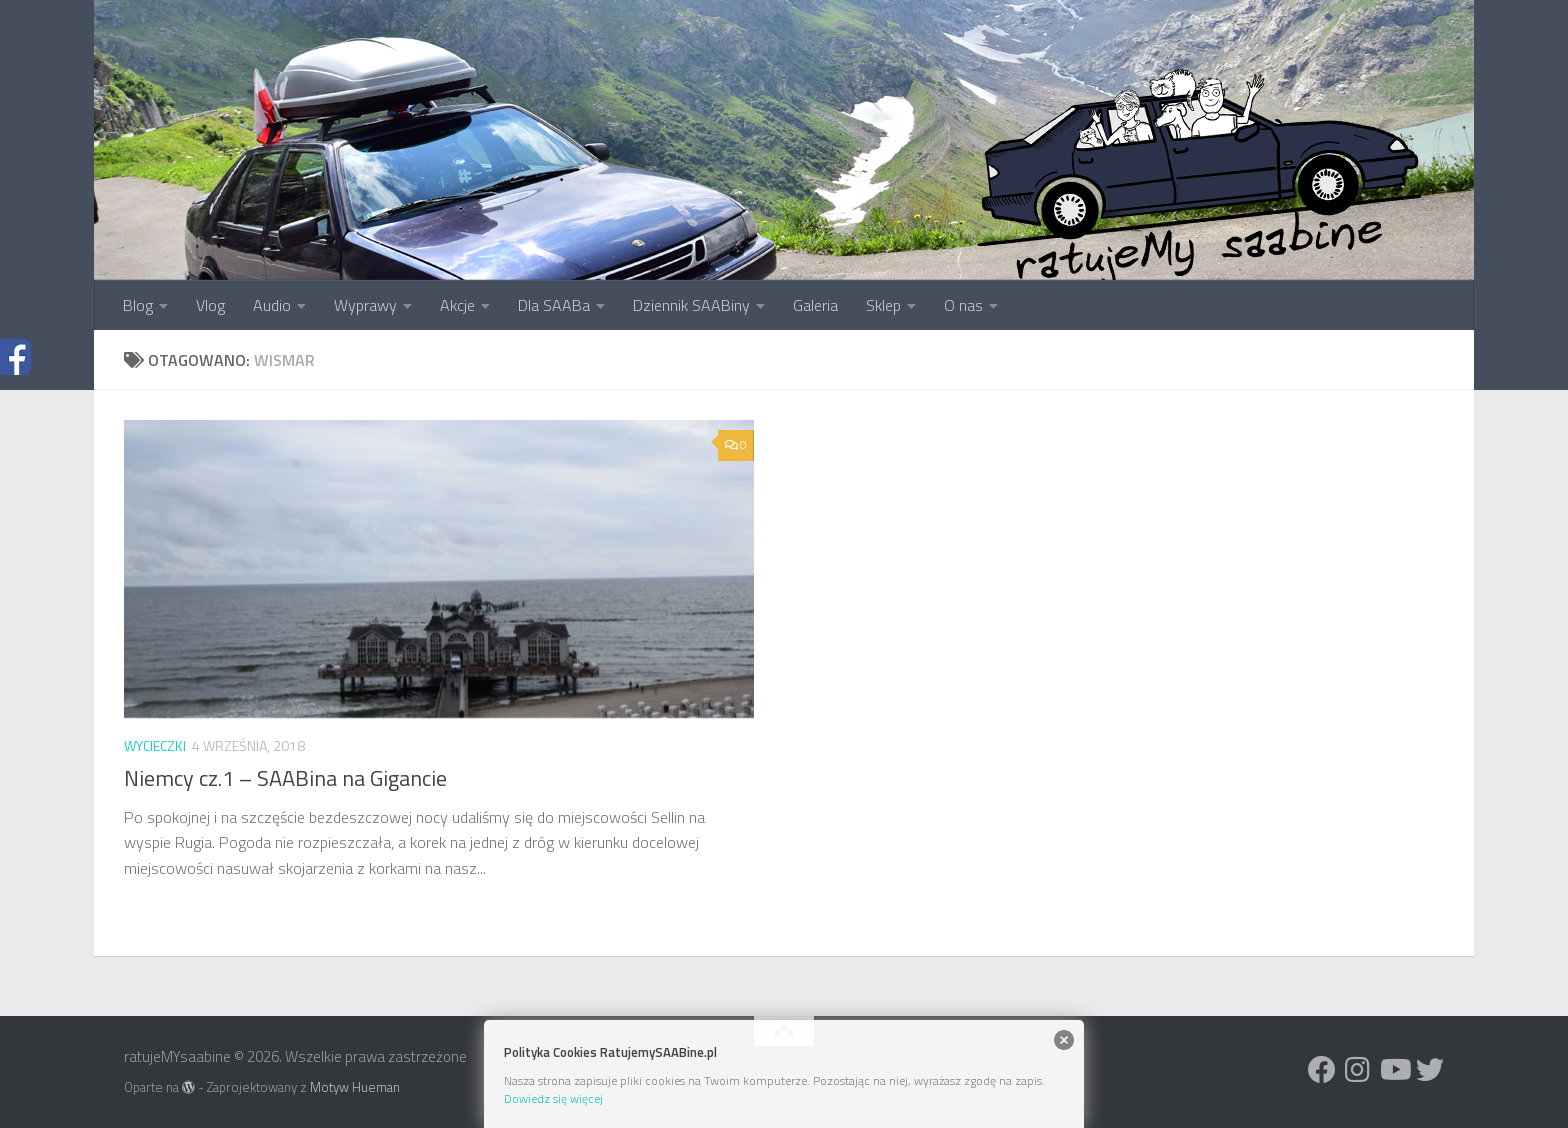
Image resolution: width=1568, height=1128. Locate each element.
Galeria (815, 305)
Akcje (457, 305)
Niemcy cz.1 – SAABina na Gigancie (285, 778)
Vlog (210, 305)
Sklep (883, 305)
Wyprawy (365, 305)
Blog (138, 305)
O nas (963, 305)
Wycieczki (155, 745)
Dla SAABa (554, 305)
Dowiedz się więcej (553, 1098)
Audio (272, 305)
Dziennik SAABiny (691, 305)
